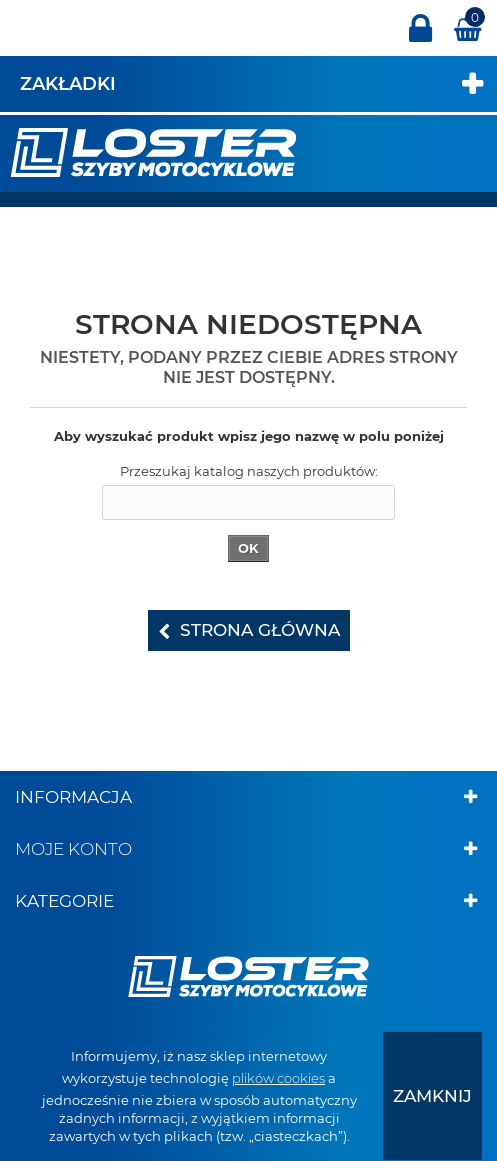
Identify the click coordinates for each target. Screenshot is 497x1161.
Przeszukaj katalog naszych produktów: (249, 471)
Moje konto (73, 849)
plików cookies (278, 1078)
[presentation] (432, 1096)
